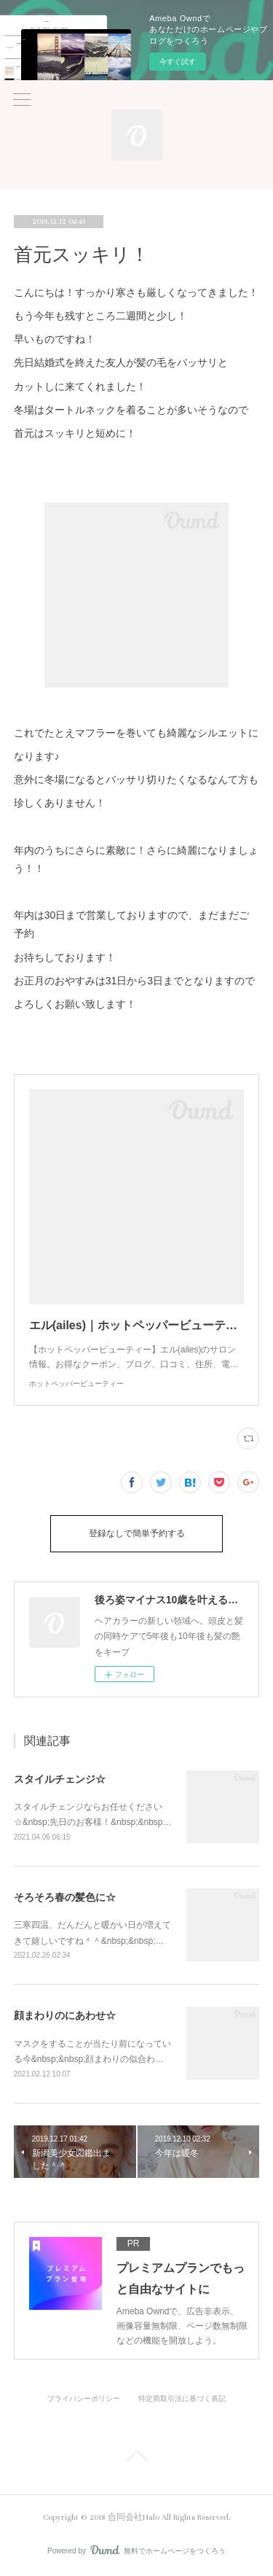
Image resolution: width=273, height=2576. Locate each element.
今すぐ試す (177, 62)
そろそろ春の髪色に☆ (65, 1897)
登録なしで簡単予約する (137, 1533)
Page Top (136, 2459)
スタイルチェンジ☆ (60, 1779)
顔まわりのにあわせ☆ (65, 2015)
